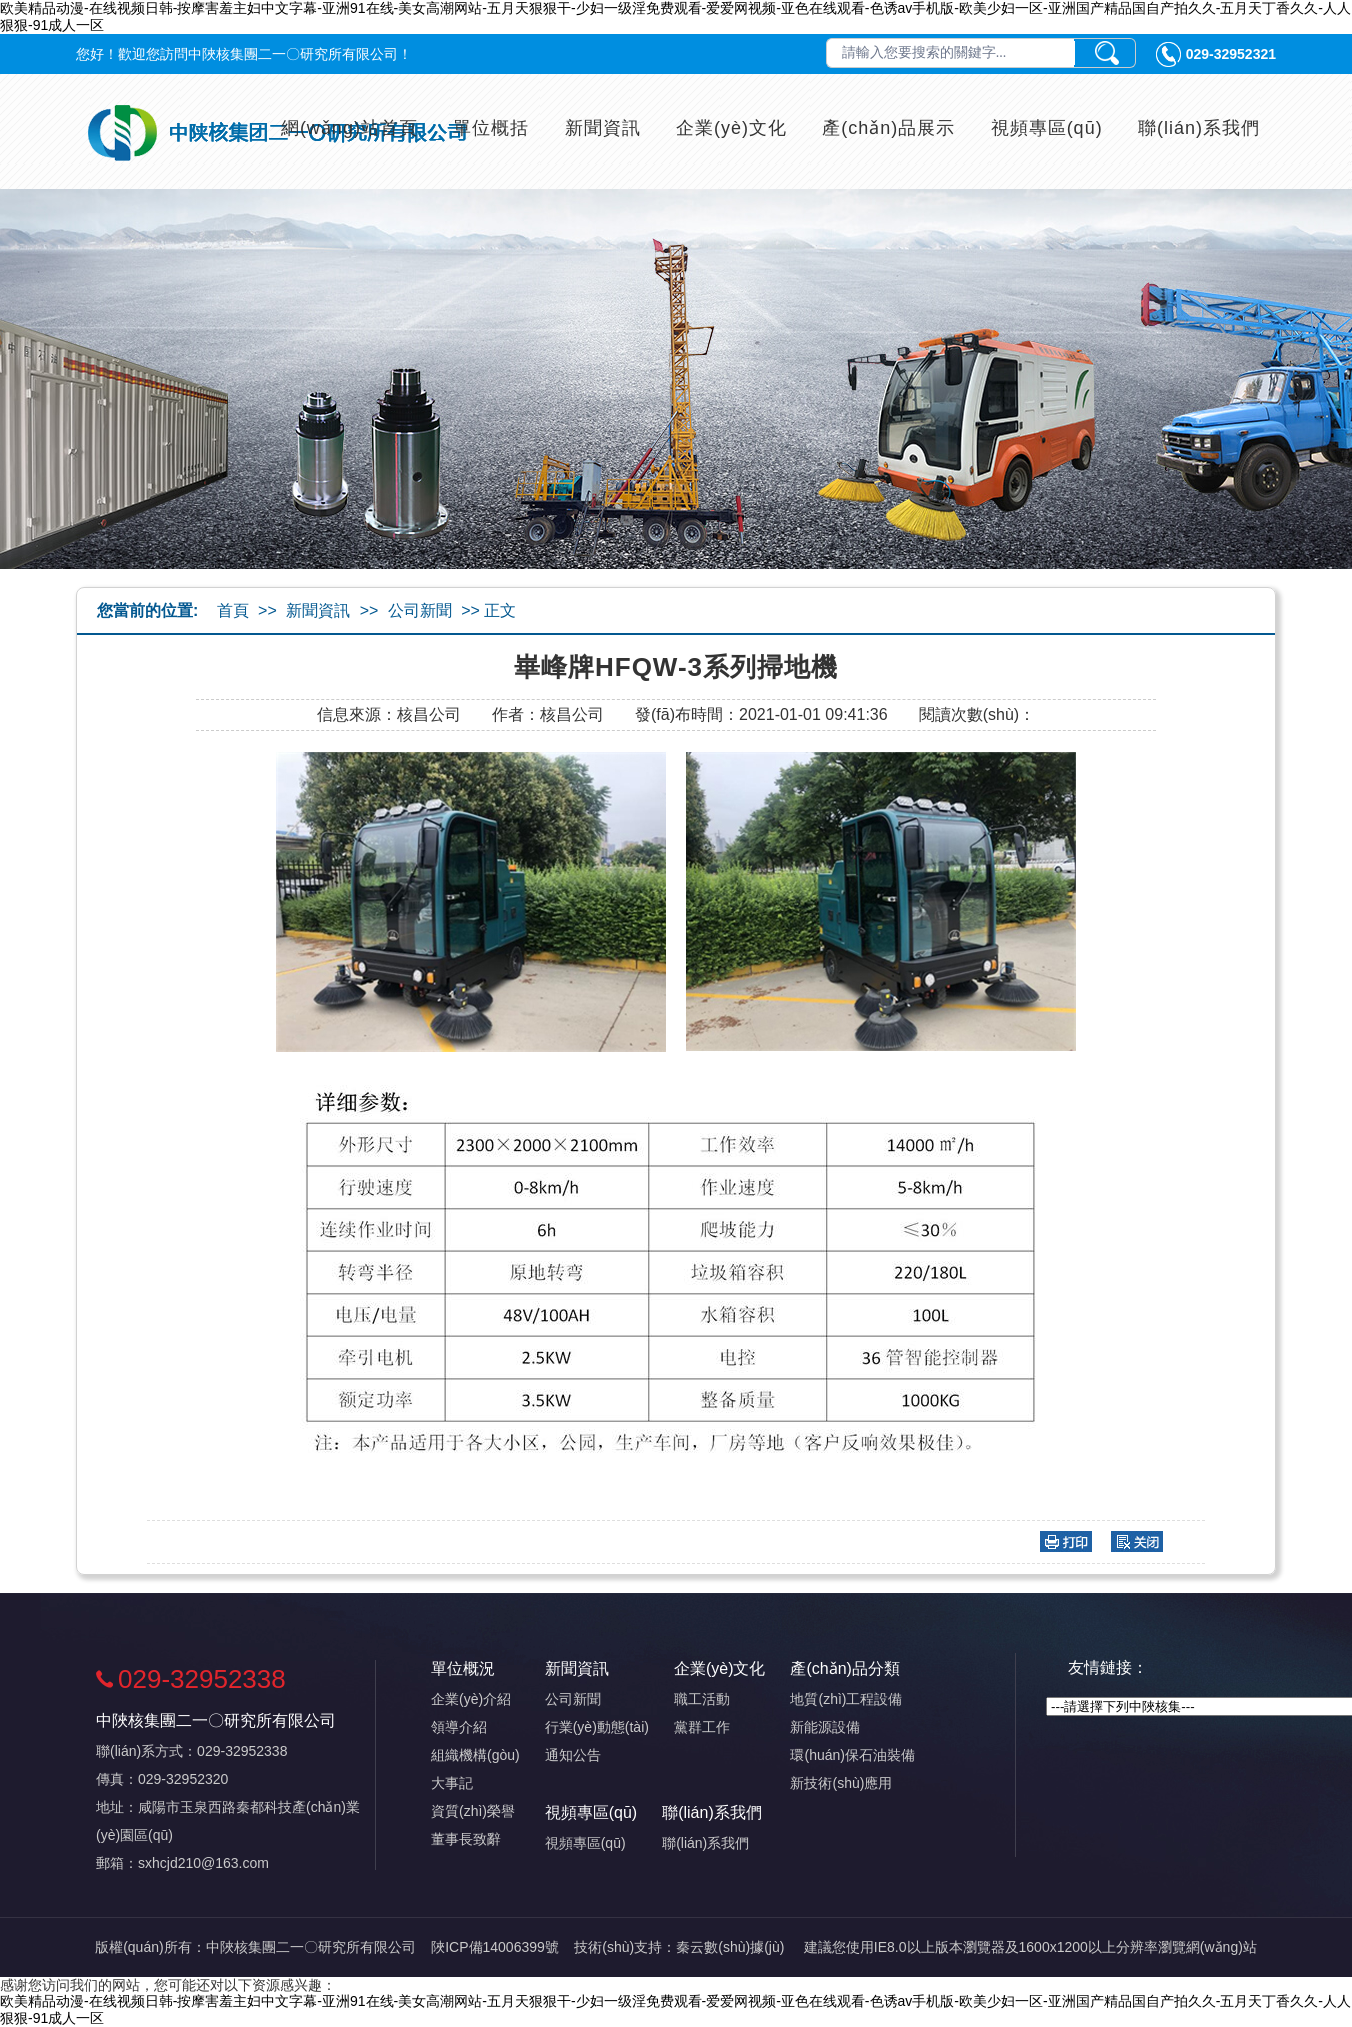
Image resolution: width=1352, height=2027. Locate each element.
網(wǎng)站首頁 (349, 128)
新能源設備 (825, 1727)
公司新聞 (420, 610)
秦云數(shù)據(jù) (730, 1947)
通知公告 (573, 1755)
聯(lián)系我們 (1199, 128)
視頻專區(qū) (1047, 128)
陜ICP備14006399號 (495, 1947)
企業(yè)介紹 (471, 1699)
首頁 (233, 610)
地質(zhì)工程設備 (846, 1699)
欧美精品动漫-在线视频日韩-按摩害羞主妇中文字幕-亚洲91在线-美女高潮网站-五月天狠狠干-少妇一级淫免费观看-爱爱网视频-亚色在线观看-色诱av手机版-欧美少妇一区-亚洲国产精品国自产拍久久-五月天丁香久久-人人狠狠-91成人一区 (675, 16)
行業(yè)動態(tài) (597, 1727)
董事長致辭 (466, 1839)
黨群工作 (702, 1727)
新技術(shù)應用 (841, 1783)
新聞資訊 (603, 128)
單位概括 (491, 128)
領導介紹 (459, 1727)
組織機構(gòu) (475, 1755)
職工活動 (702, 1699)
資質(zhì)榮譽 (473, 1811)
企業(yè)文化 (731, 128)
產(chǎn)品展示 (888, 128)
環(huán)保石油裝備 (852, 1755)
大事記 (452, 1783)
